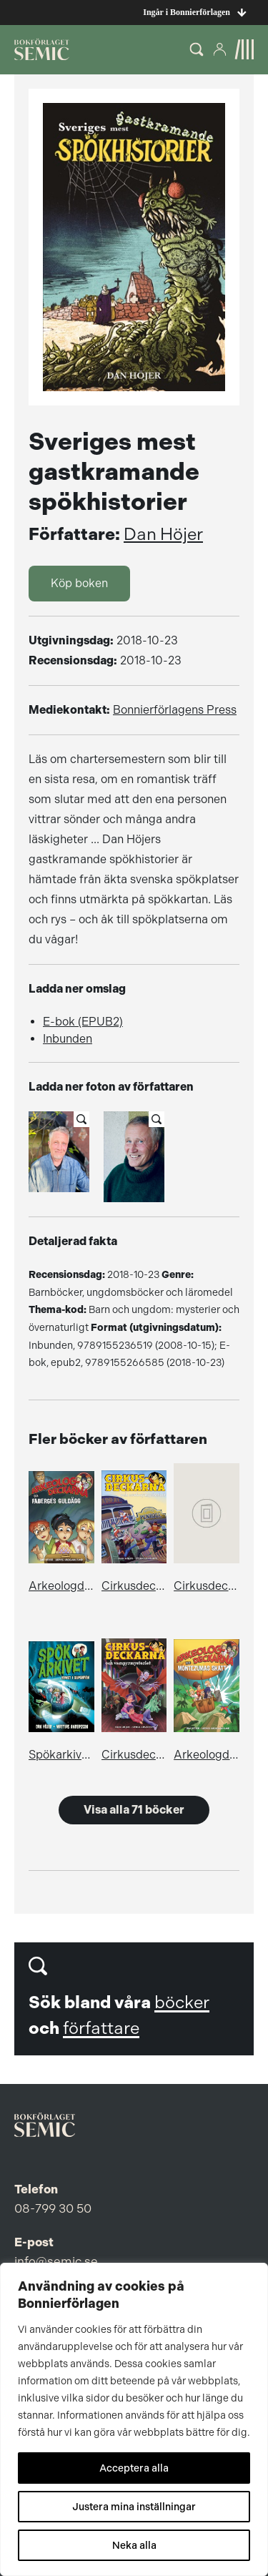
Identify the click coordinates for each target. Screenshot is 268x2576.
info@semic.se (56, 2261)
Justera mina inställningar (134, 2506)
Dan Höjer (163, 534)
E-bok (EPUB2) (83, 1021)
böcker (181, 2002)
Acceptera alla (134, 2468)
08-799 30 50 (52, 2208)
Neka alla (134, 2545)
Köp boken (79, 583)
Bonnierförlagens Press (175, 710)
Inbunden (67, 1039)
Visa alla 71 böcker (134, 1810)
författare (101, 2028)
